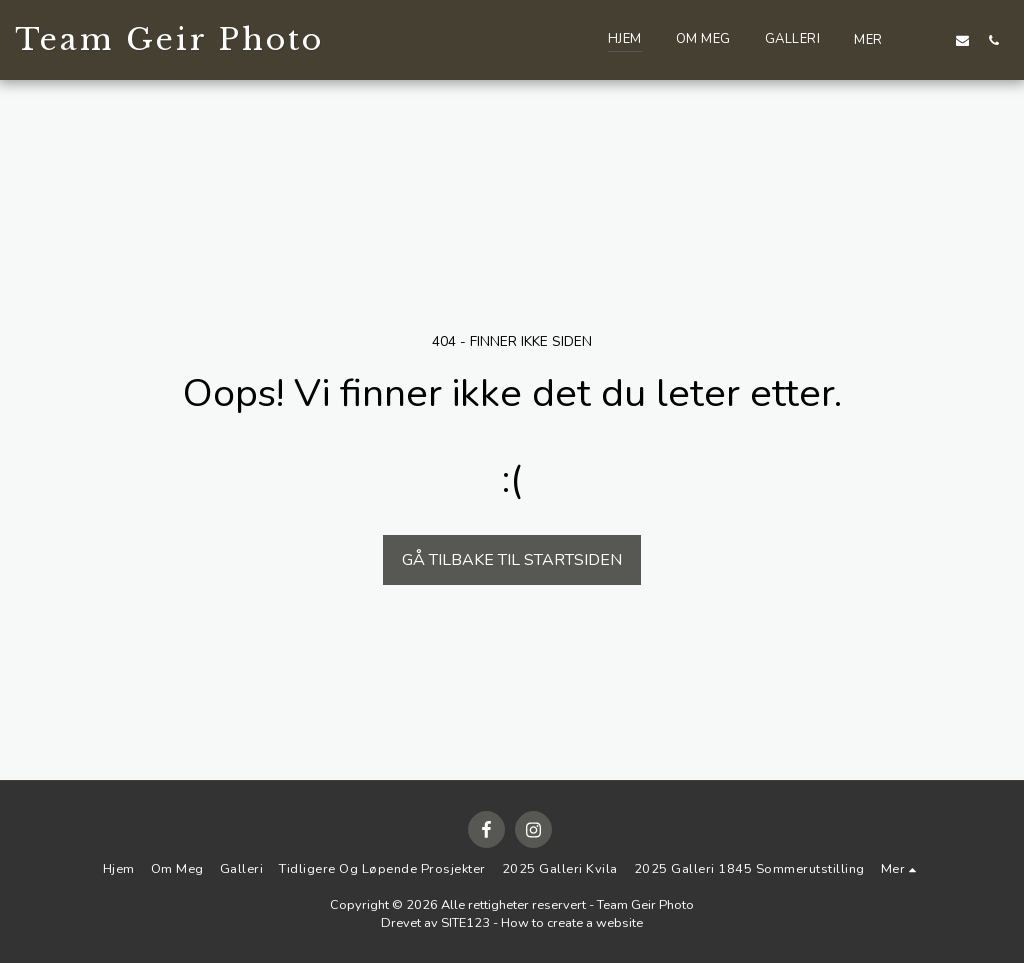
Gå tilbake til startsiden (512, 560)
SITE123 (465, 923)
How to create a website (572, 923)
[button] (931, 40)
